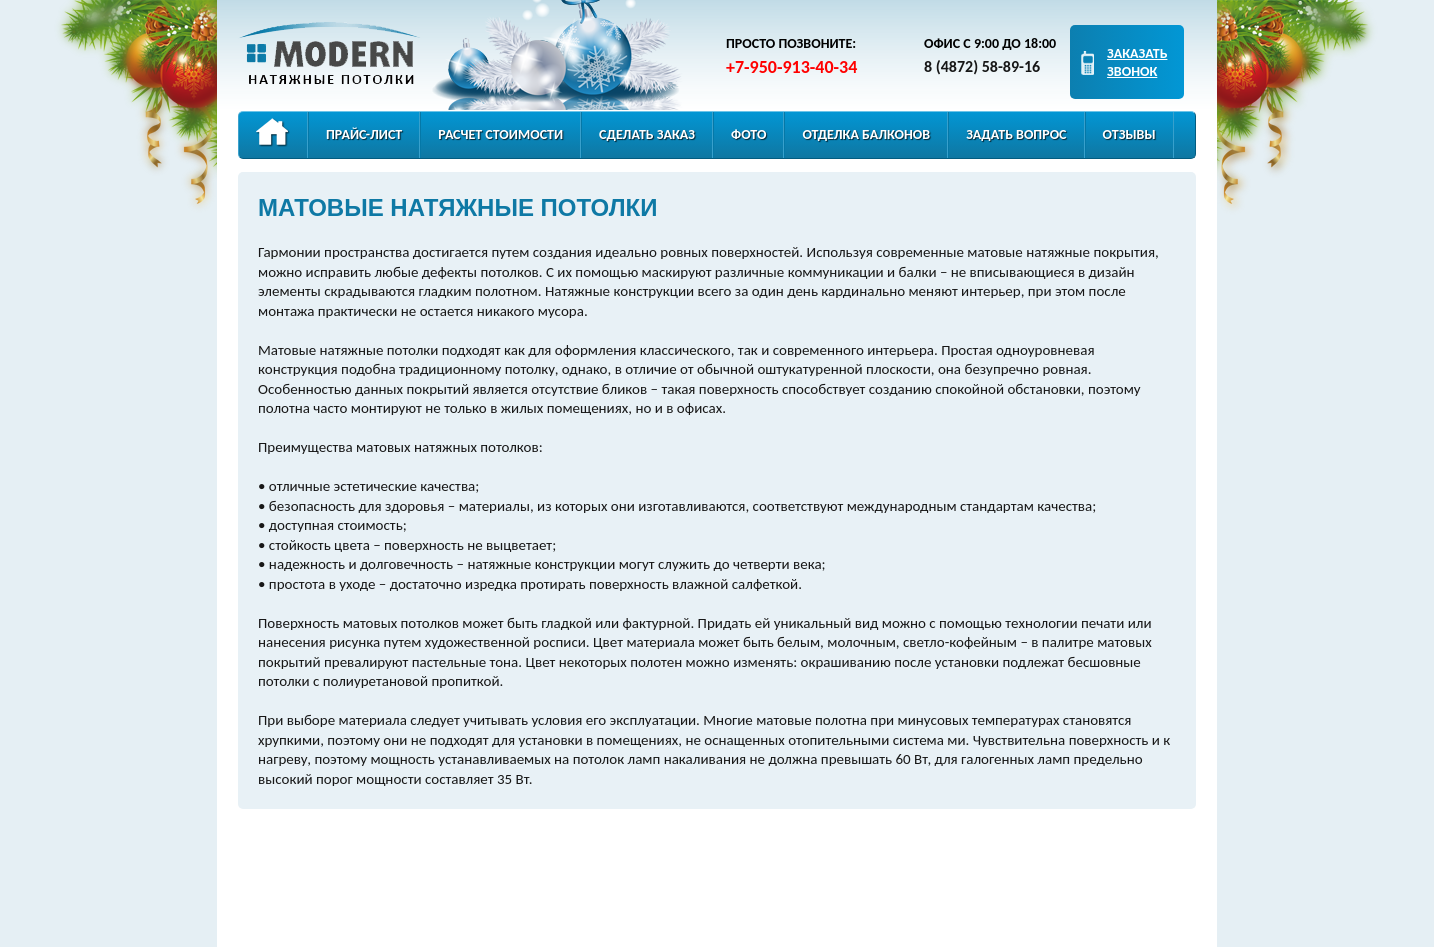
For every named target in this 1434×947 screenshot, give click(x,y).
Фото (748, 134)
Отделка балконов (866, 134)
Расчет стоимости (500, 134)
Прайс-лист (364, 134)
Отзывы (1129, 134)
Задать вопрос (1016, 134)
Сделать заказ (647, 134)
